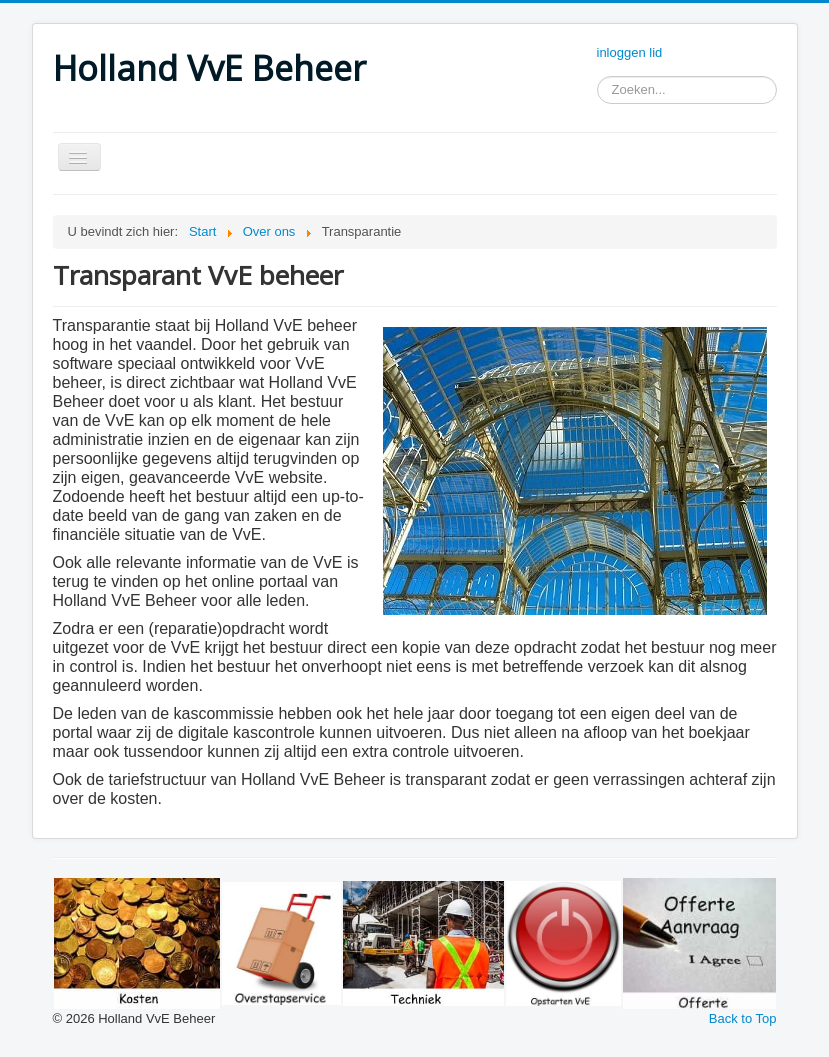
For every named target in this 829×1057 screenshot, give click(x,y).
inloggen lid (630, 52)
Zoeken (597, 90)
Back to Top (743, 1018)
